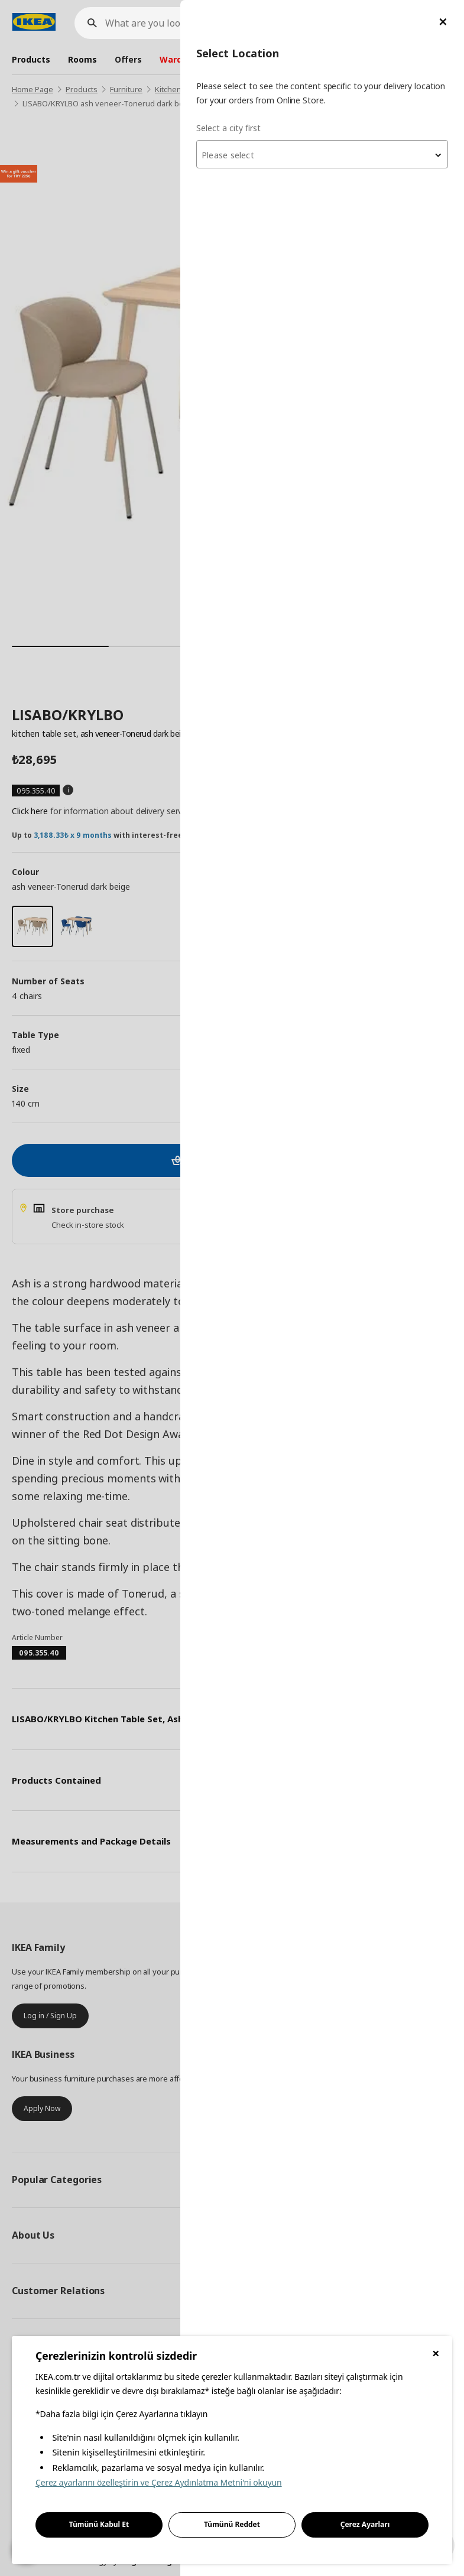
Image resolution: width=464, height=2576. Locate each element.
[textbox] (322, 155)
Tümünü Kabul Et (99, 2524)
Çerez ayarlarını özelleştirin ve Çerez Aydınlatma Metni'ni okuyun (158, 2482)
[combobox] (322, 154)
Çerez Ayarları (365, 2524)
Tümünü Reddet (232, 2524)
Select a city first (228, 128)
